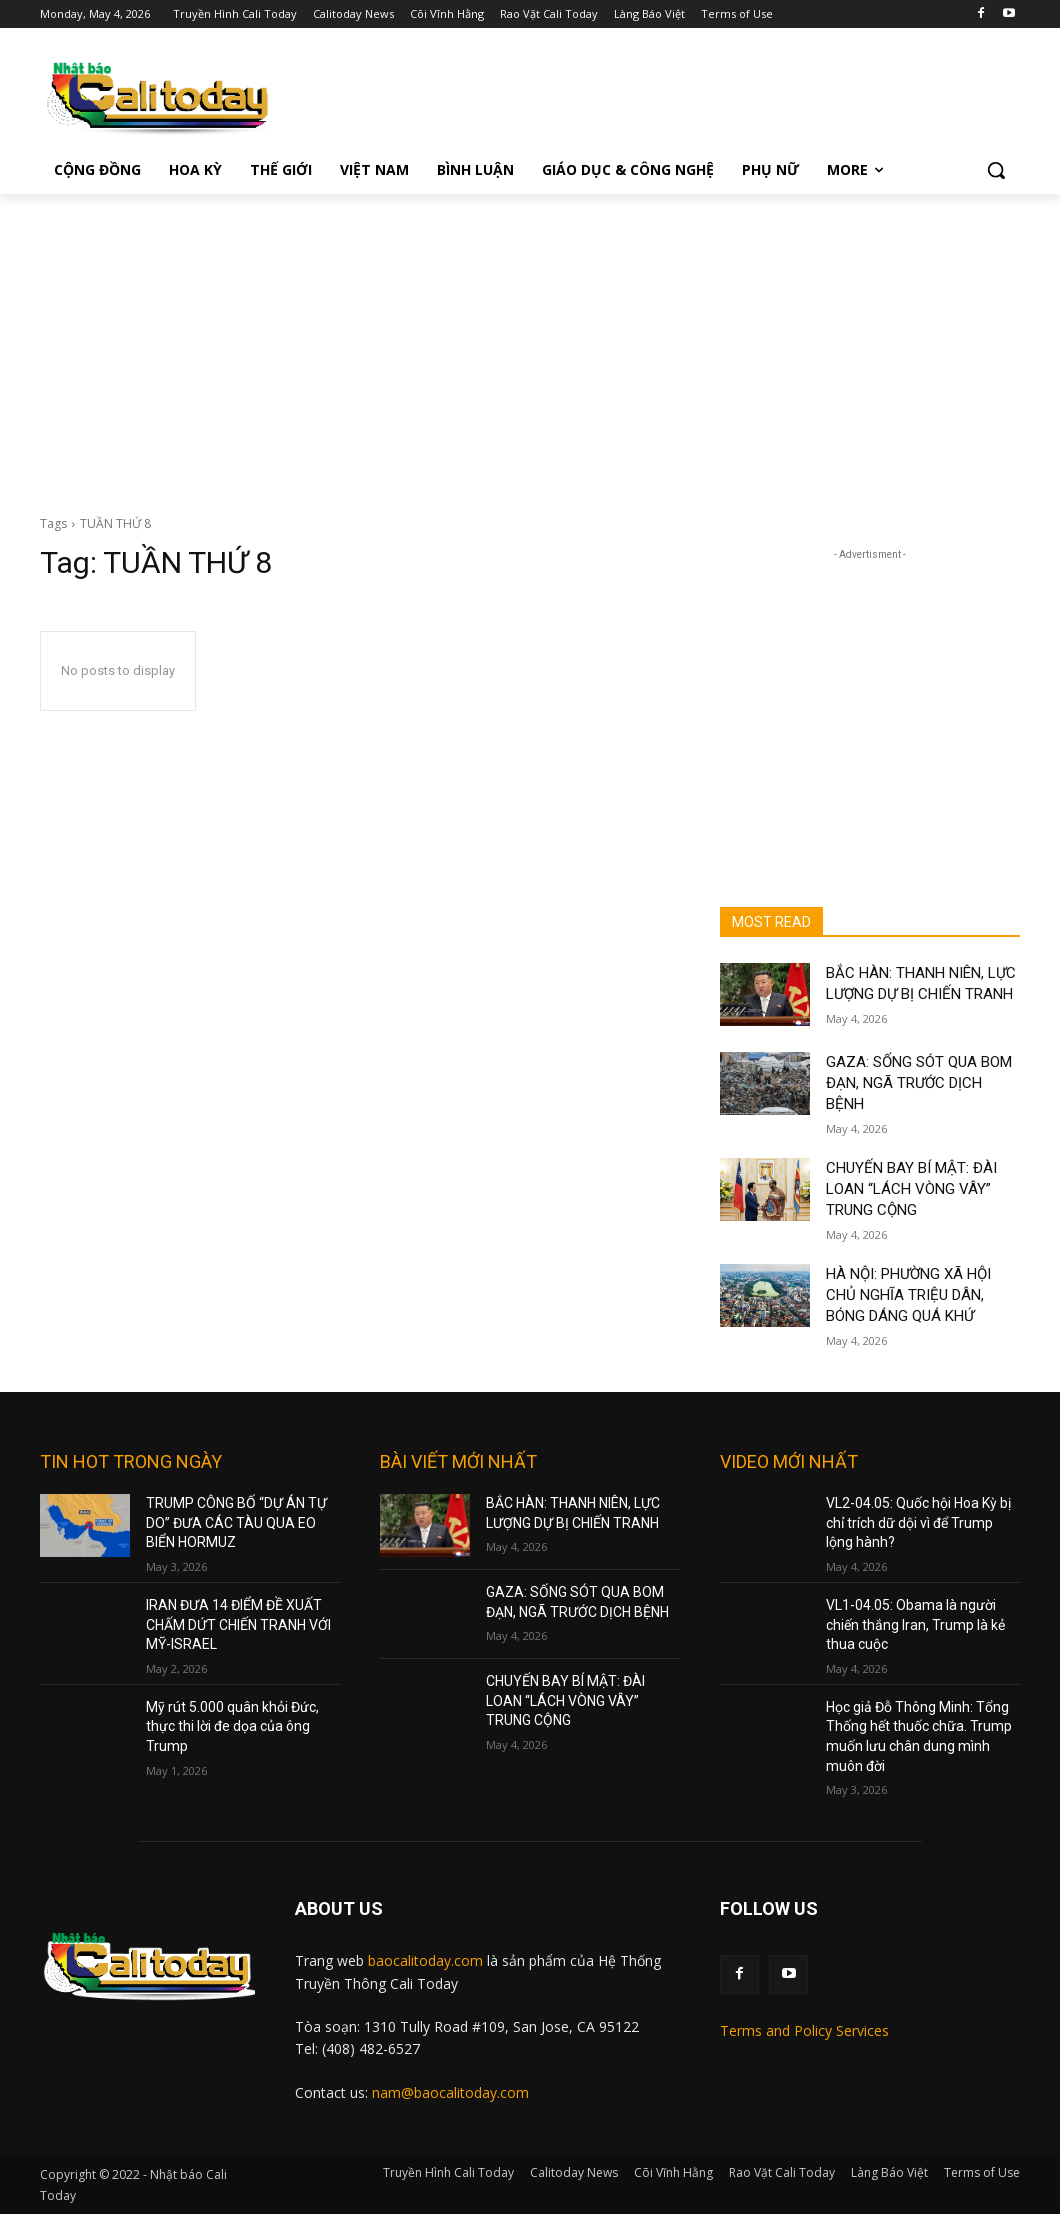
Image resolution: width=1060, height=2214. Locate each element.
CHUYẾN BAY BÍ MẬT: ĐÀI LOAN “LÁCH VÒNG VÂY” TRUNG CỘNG (911, 1189)
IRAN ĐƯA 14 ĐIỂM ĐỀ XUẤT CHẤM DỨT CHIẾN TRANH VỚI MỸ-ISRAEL (238, 1624)
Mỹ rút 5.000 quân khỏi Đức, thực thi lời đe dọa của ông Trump (232, 1726)
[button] (996, 170)
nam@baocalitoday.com (450, 2092)
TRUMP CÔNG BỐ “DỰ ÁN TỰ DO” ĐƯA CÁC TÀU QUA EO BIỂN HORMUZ (236, 1522)
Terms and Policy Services (804, 2030)
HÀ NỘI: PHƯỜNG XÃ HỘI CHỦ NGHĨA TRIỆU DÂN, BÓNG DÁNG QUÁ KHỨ (908, 1295)
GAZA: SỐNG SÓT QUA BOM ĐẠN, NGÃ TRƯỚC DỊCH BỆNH (919, 1083)
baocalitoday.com (425, 1960)
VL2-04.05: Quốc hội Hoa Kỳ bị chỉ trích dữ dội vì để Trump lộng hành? (918, 1522)
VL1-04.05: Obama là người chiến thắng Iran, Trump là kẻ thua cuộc (915, 1624)
